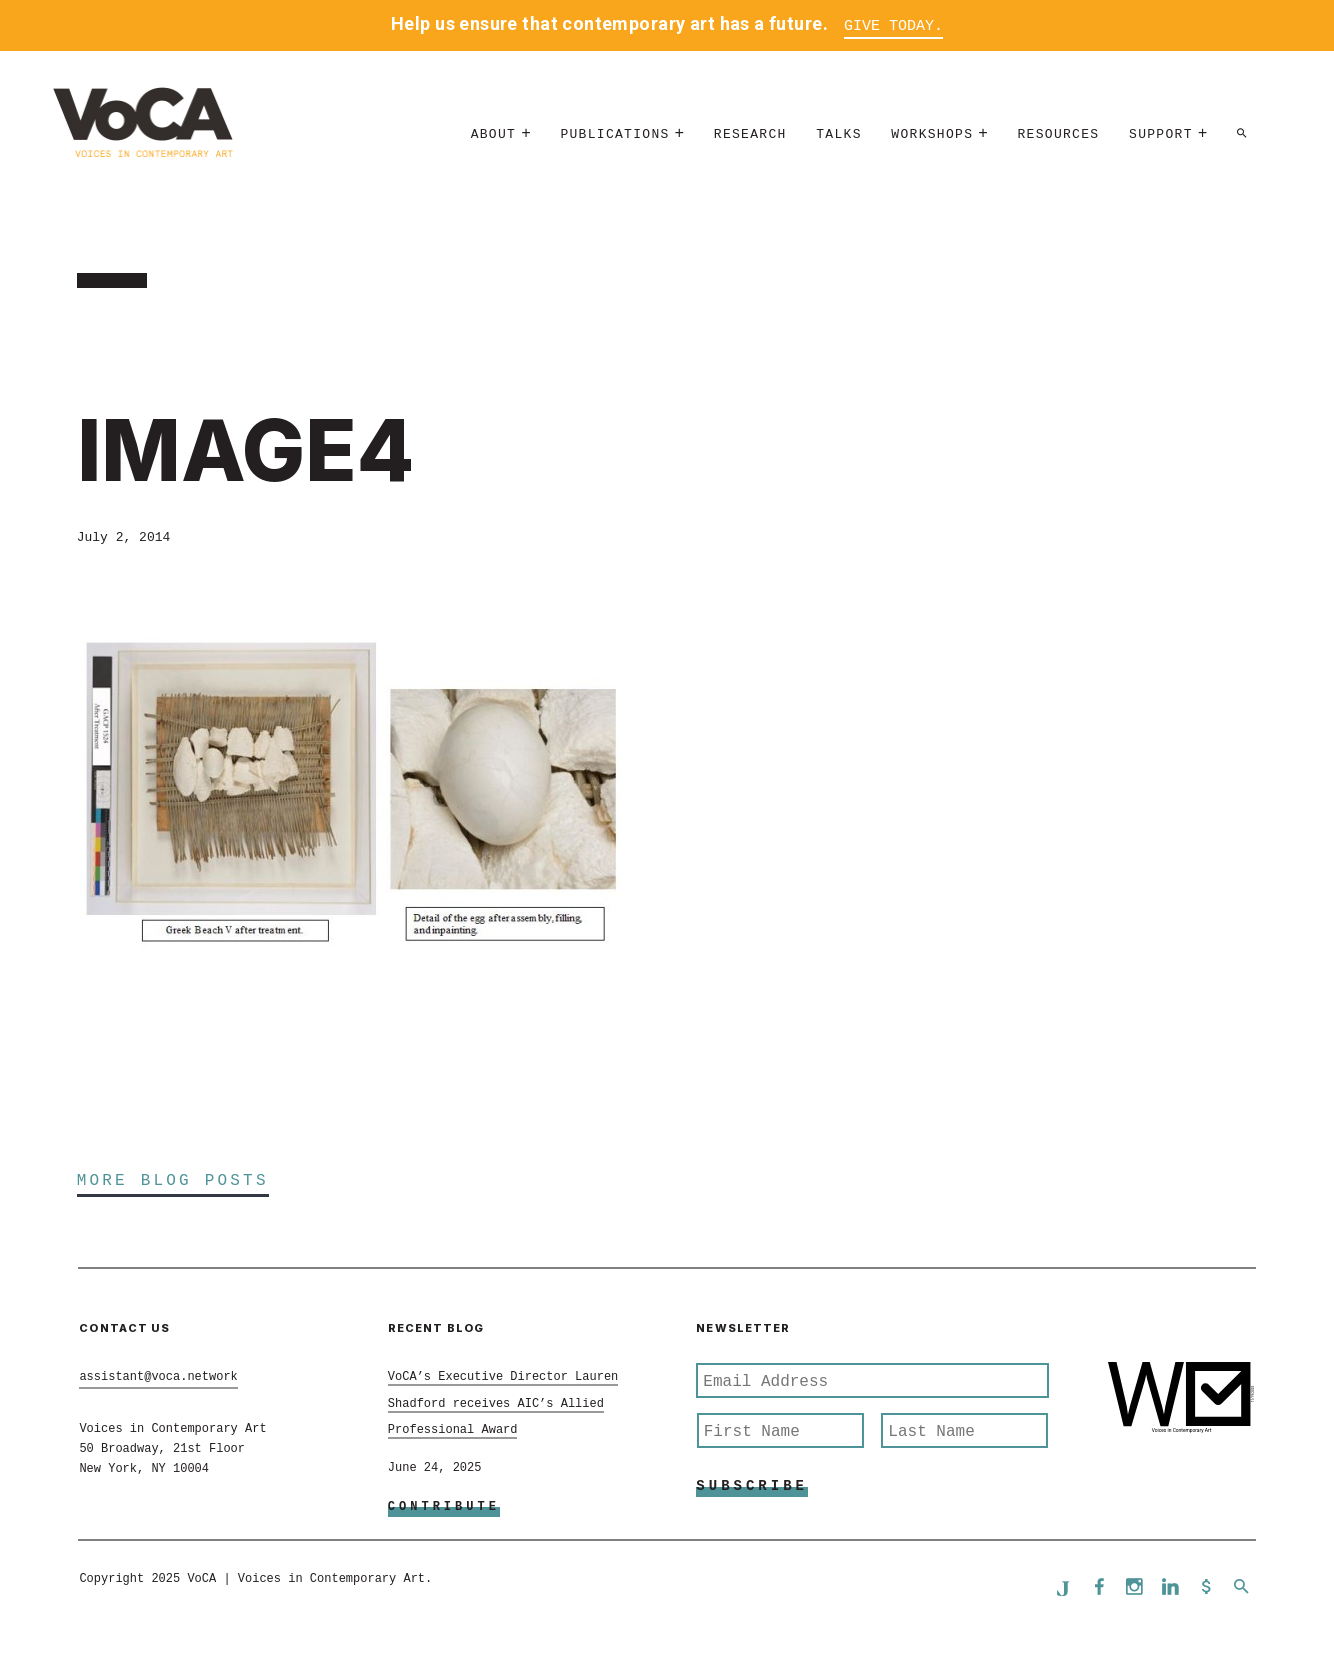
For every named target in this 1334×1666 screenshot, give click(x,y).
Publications (614, 134)
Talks (839, 134)
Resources (1059, 134)
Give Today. (893, 26)
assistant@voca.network (158, 1377)
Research (750, 134)
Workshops (932, 134)
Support (1161, 134)
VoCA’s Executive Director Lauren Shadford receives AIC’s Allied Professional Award (503, 1403)
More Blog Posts (173, 1181)
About (494, 134)
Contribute (444, 1507)
